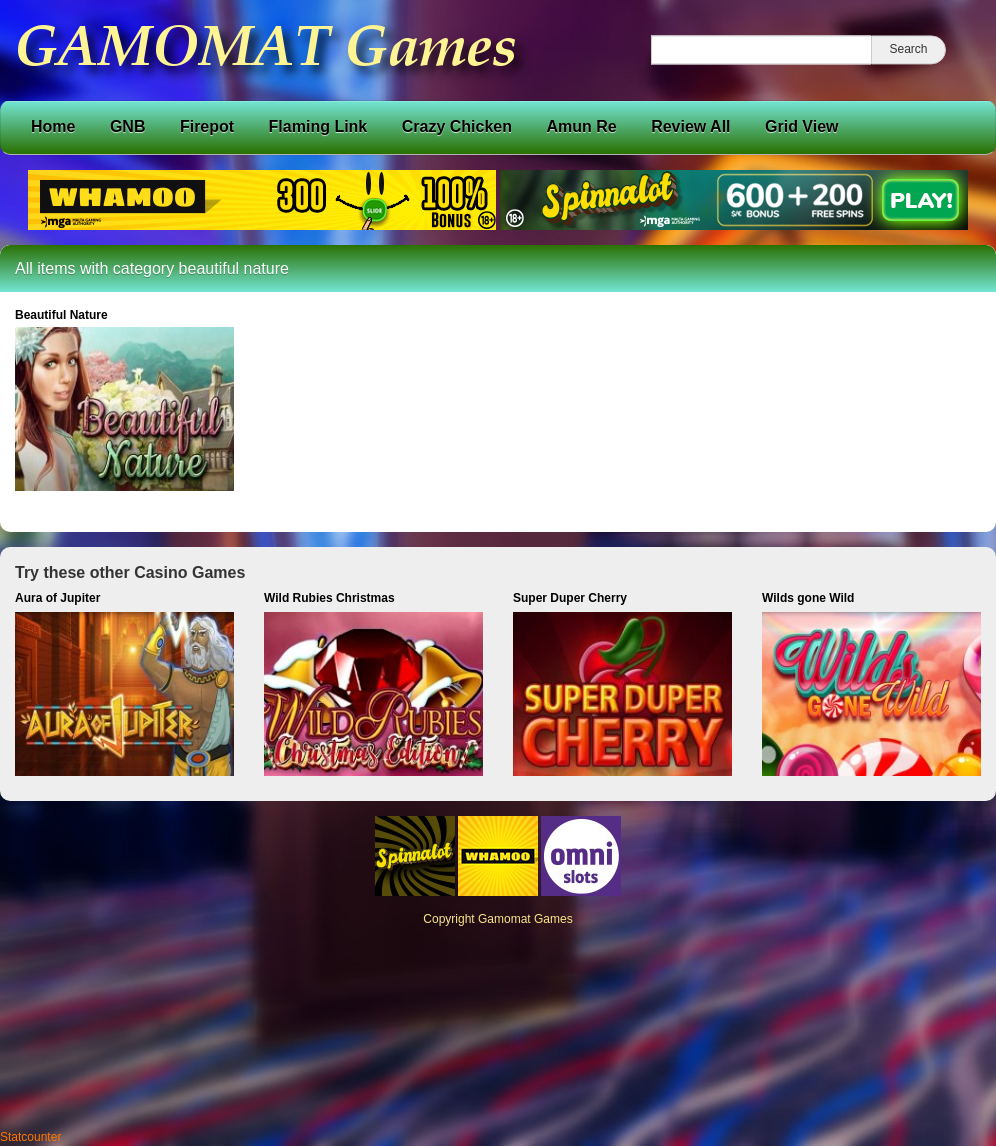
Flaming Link (318, 126)
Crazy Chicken (457, 126)
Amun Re (581, 126)
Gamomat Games (525, 919)
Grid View (802, 126)
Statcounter (30, 1137)
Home (53, 126)
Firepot (207, 126)
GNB (128, 126)
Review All (690, 126)
